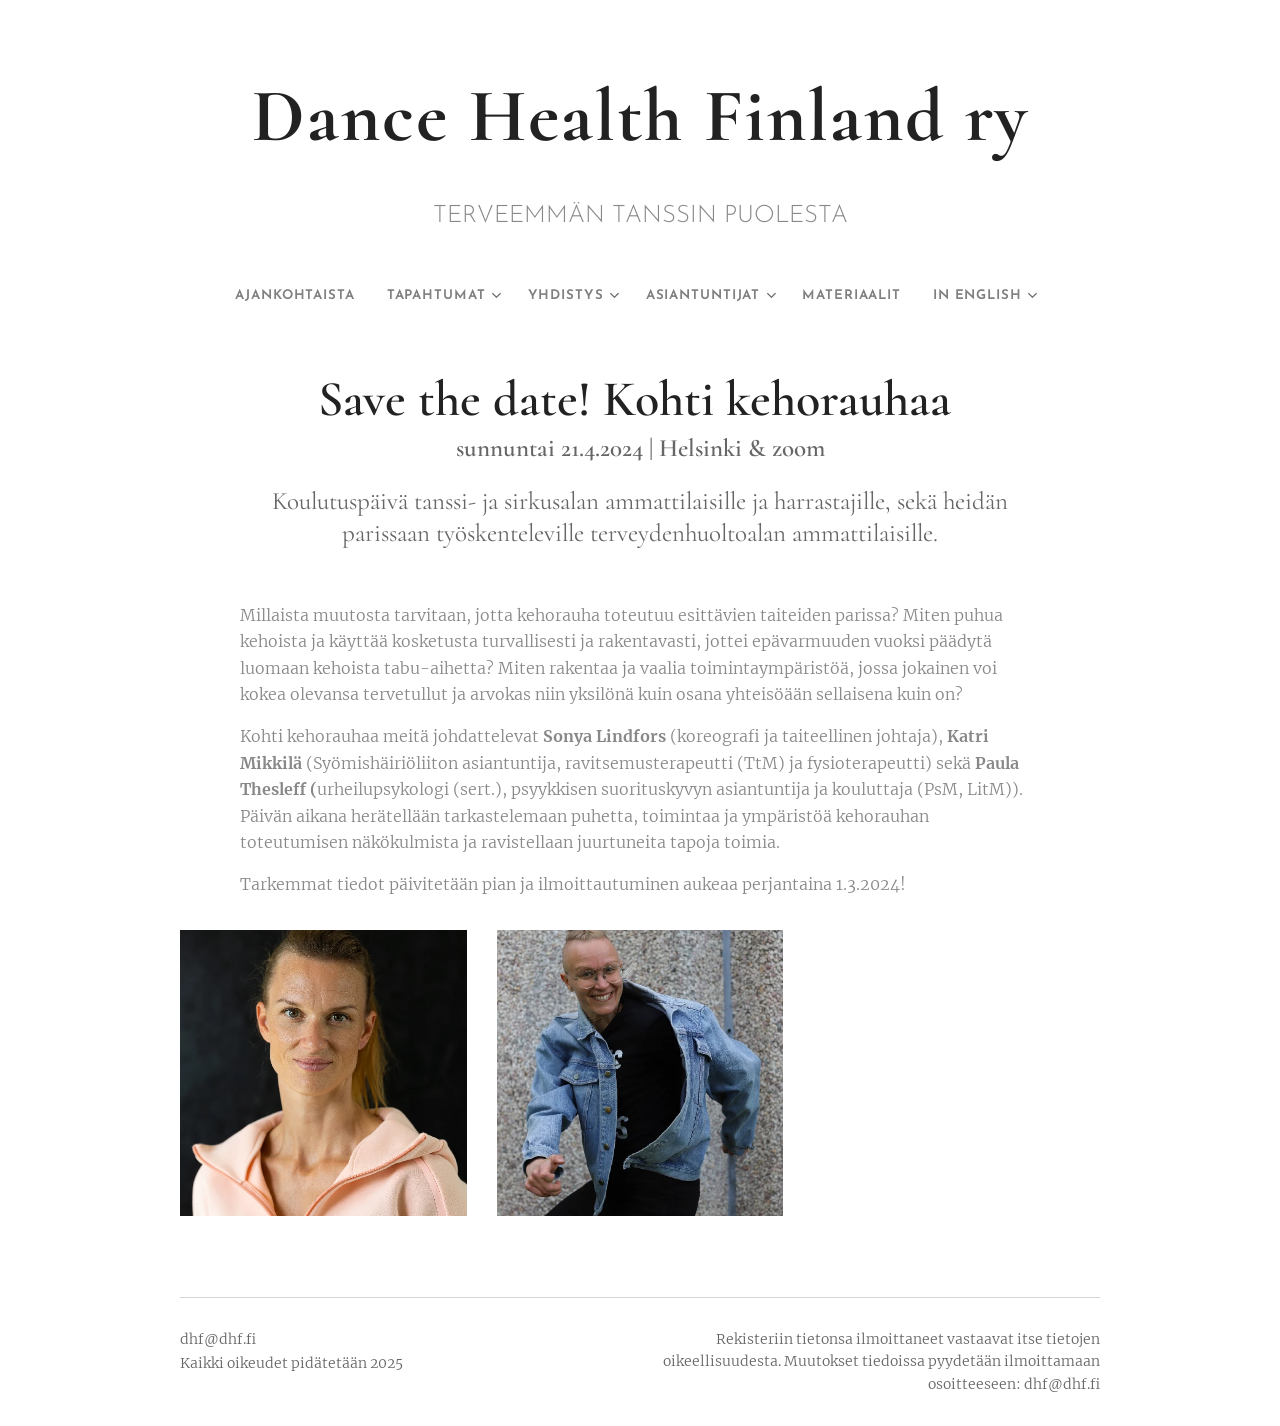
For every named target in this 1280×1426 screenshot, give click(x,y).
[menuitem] (285, 296)
